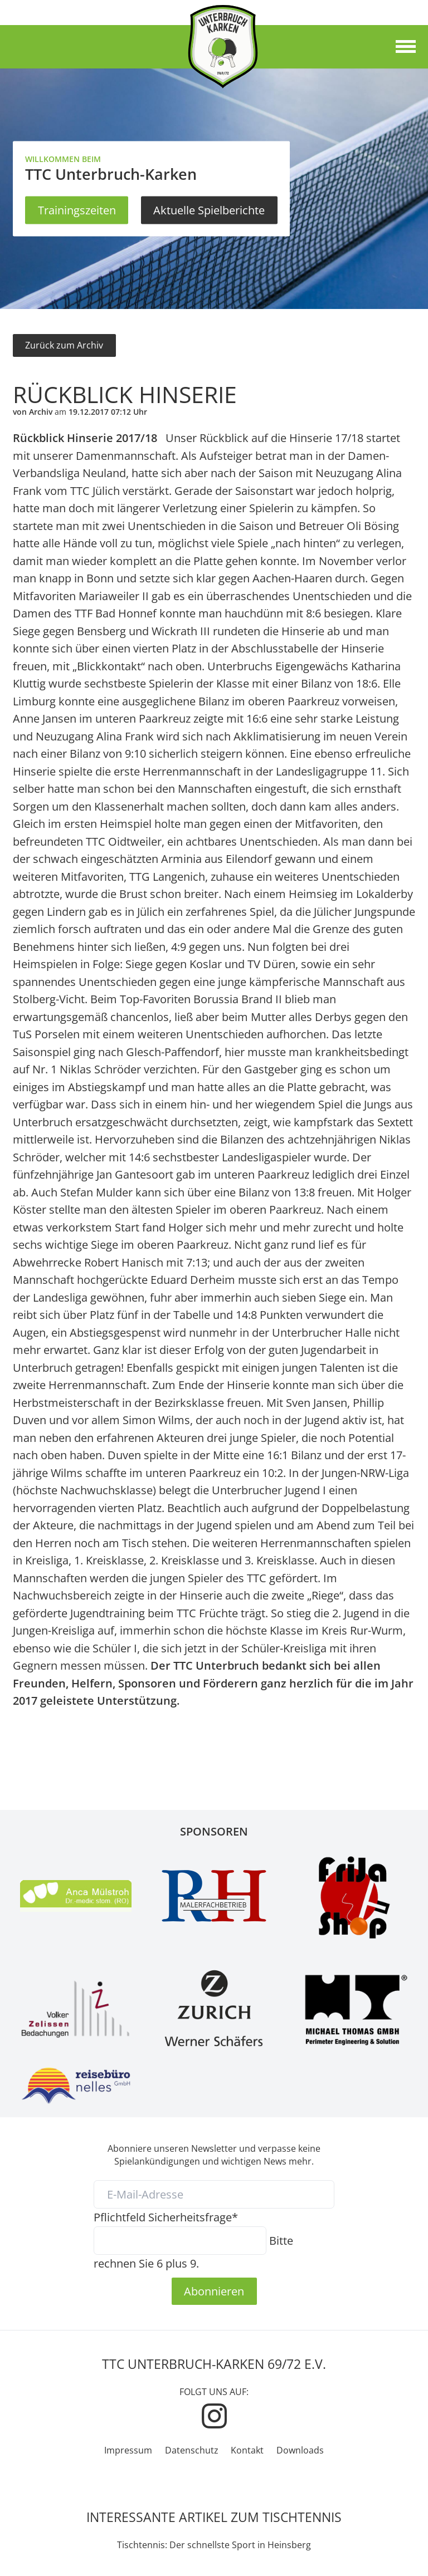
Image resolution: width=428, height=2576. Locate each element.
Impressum (128, 2450)
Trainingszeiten (77, 210)
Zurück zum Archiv (64, 345)
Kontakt (247, 2450)
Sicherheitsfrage (166, 2217)
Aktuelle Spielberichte (209, 210)
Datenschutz (191, 2450)
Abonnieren (214, 2291)
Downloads (300, 2450)
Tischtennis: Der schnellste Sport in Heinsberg (214, 2545)
